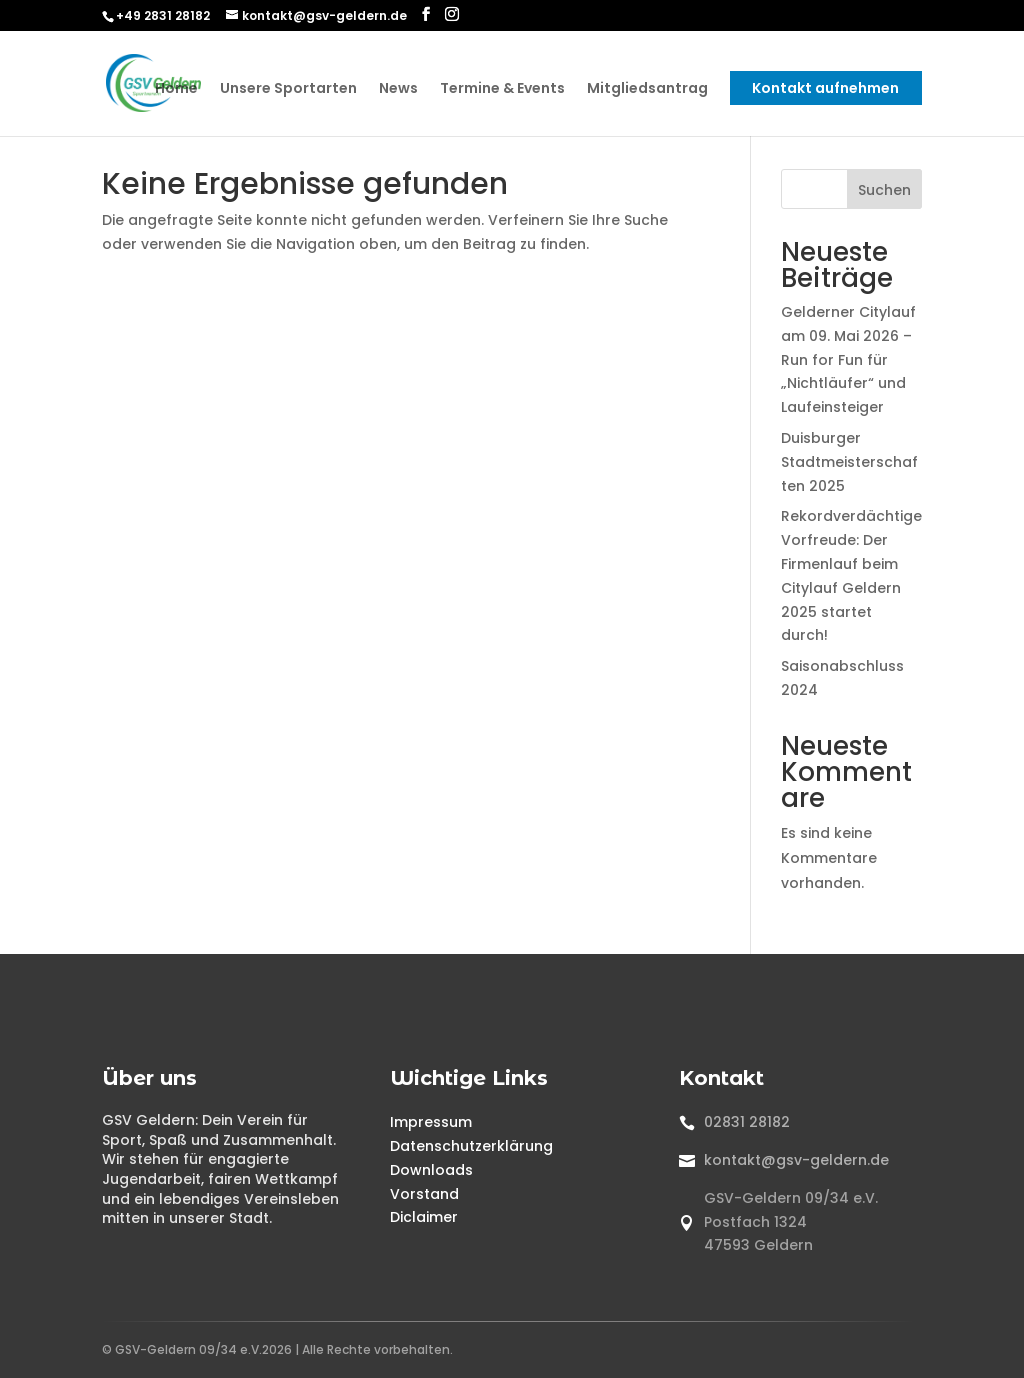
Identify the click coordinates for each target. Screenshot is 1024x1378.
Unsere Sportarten (288, 89)
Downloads (431, 1170)
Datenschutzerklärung (471, 1146)
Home (176, 89)
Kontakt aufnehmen (825, 88)
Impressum (431, 1122)
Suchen (884, 190)
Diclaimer (424, 1217)
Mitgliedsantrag (647, 89)
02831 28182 (747, 1122)
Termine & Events (502, 89)
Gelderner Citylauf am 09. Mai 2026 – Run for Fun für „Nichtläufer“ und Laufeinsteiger (848, 359)
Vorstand (424, 1194)
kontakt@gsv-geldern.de (796, 1160)
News (398, 89)
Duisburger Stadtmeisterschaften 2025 (849, 462)
